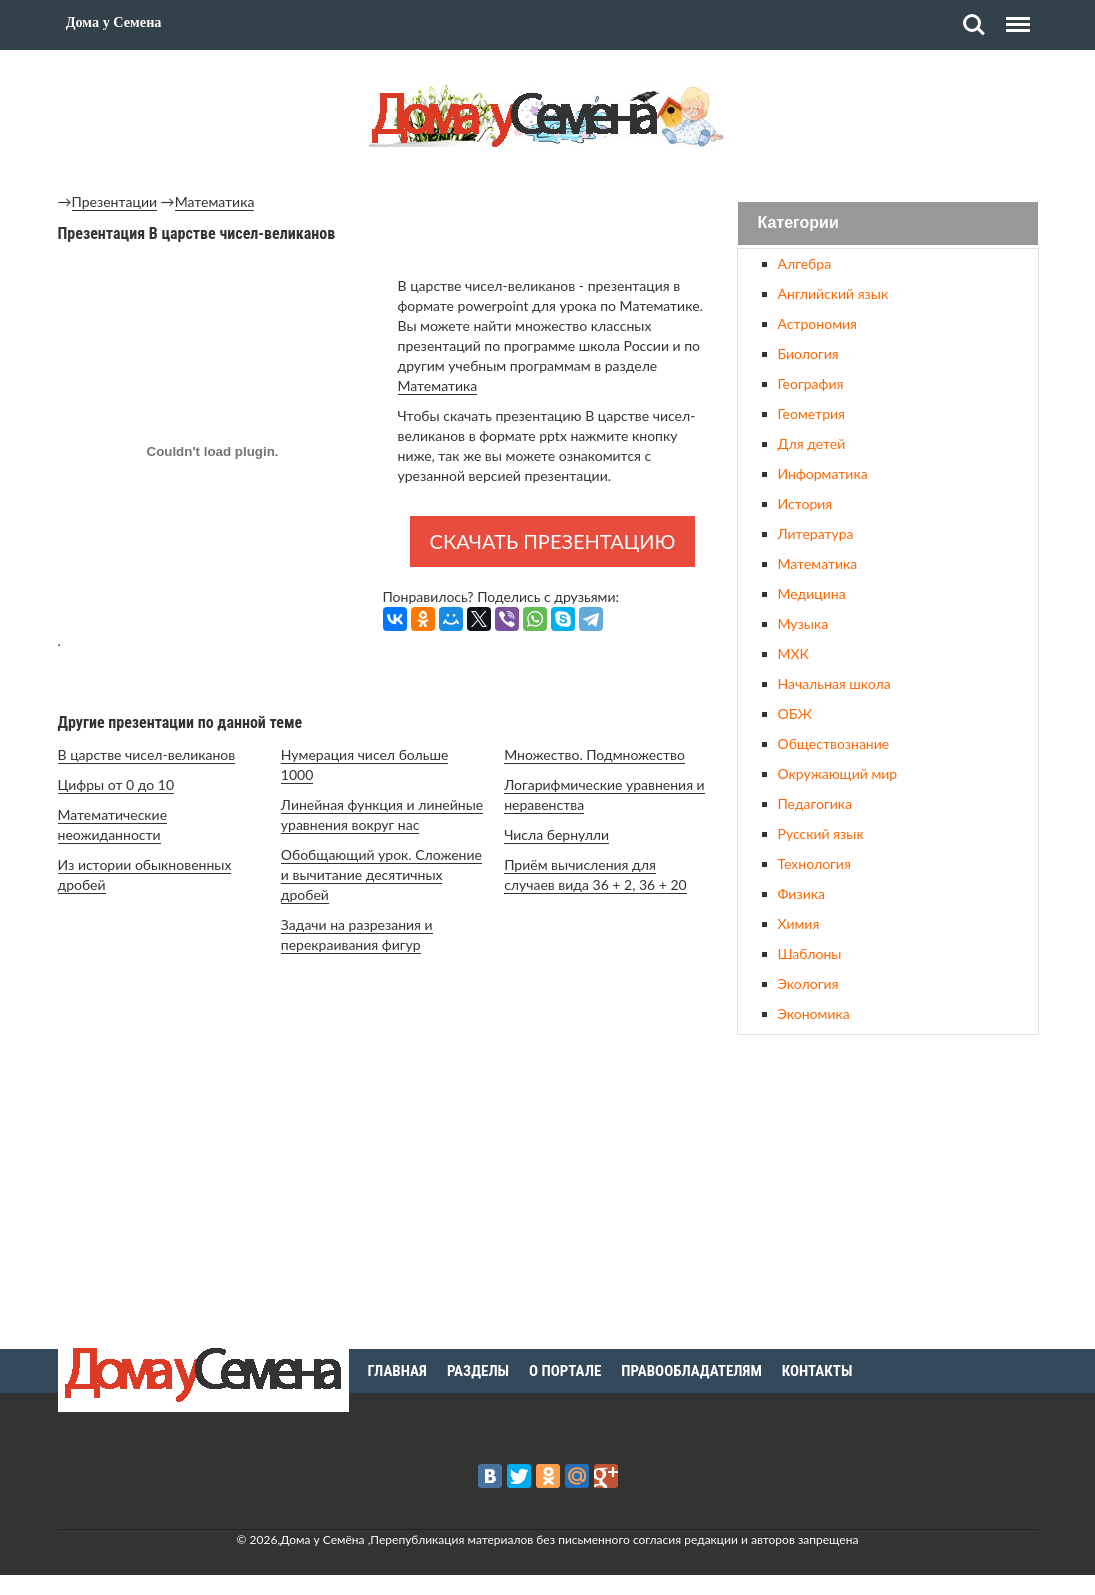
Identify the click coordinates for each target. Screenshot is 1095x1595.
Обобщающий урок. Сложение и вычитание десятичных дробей (381, 874)
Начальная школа (834, 683)
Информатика (823, 473)
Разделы (478, 1371)
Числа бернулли (556, 834)
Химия (799, 923)
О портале (565, 1371)
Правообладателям (691, 1371)
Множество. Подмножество (594, 754)
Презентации (115, 201)
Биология (808, 353)
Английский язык (833, 293)
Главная (397, 1371)
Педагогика (815, 803)
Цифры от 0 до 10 (116, 784)
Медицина (812, 593)
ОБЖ (795, 713)
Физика (801, 893)
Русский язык (821, 833)
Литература (816, 533)
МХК (793, 653)
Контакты (817, 1371)
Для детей (812, 443)
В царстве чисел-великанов (147, 754)
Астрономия (817, 323)
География (811, 383)
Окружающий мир (838, 773)
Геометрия (811, 413)
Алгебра (805, 263)
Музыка (803, 623)
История (805, 503)
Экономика (814, 1013)
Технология (814, 863)
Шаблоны (810, 953)
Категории (798, 223)
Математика (215, 201)
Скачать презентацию (553, 541)
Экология (808, 983)
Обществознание (834, 743)
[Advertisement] (888, 1189)
